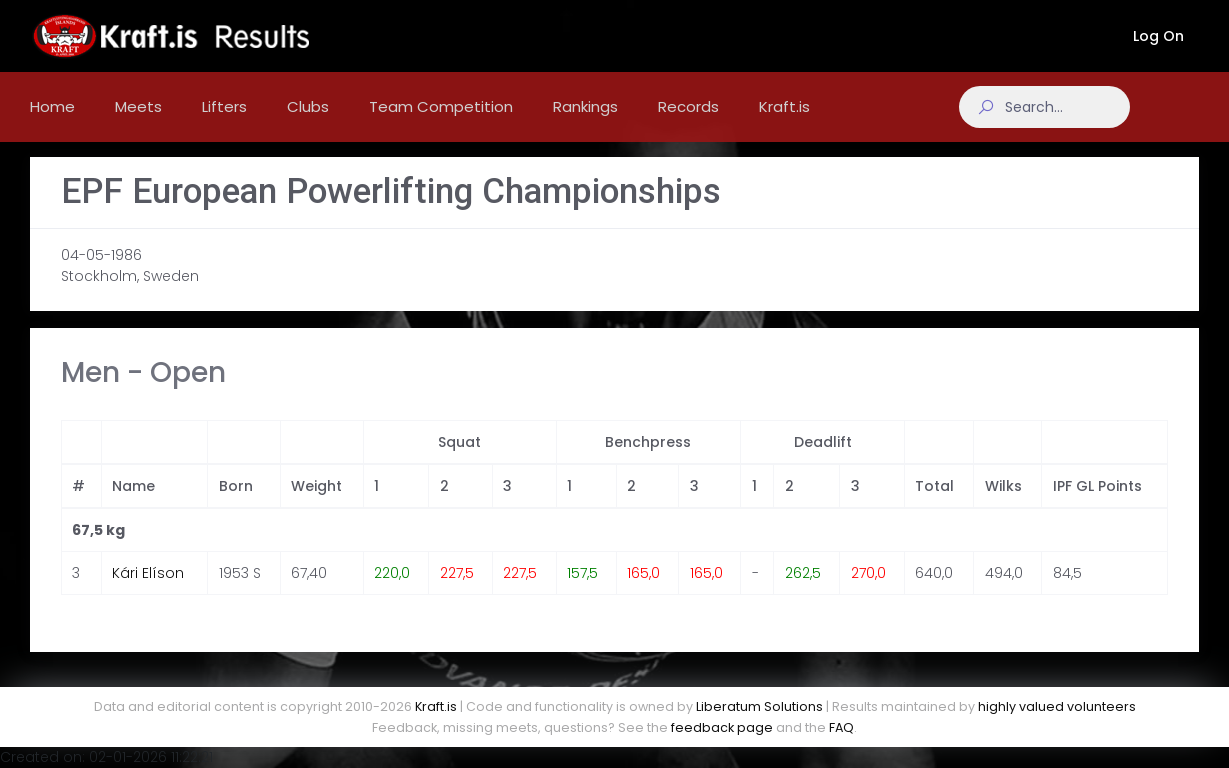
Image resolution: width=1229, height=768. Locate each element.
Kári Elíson (148, 591)
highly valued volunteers (1057, 706)
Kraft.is (436, 706)
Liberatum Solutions (759, 706)
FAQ (841, 727)
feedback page (722, 727)
